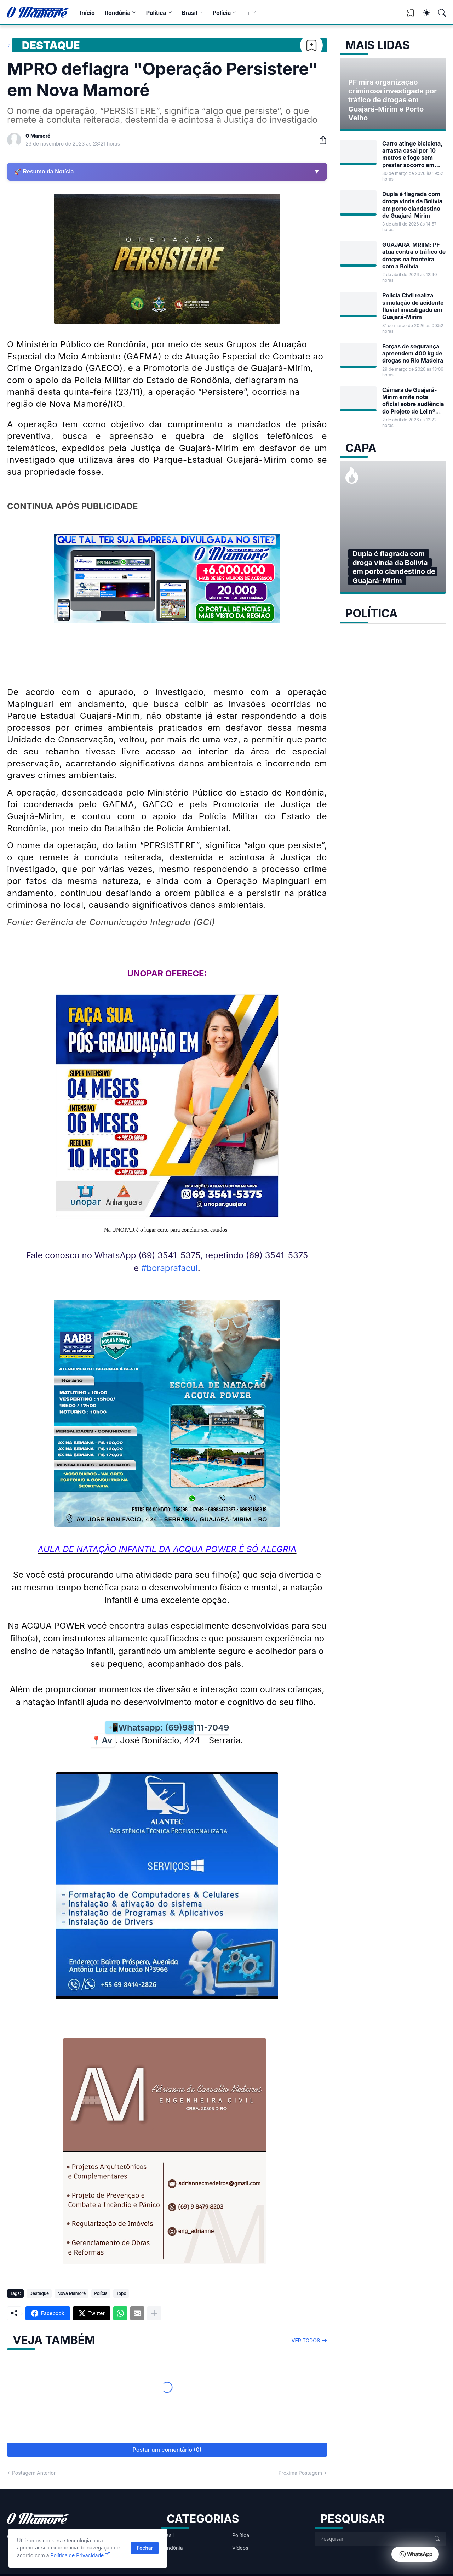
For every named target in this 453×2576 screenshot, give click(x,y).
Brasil (189, 12)
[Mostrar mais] (154, 2313)
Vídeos (240, 2548)
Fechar (145, 2548)
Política (156, 12)
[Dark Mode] (423, 13)
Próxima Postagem (300, 2473)
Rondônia (118, 12)
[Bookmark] (311, 45)
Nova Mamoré (71, 2293)
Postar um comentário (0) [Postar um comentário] (167, 2449)
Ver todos (306, 2340)
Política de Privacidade (77, 2555)
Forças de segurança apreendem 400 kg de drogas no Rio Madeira (412, 353)
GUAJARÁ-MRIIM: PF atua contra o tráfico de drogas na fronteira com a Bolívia (414, 255)
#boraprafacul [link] (169, 1268)
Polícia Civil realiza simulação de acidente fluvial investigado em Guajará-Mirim (413, 306)
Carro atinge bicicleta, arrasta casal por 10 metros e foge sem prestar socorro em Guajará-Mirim (412, 154)
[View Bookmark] (410, 15)
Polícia (222, 12)
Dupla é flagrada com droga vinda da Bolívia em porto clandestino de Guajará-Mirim (412, 204)
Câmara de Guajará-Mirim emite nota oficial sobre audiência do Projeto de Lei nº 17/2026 (413, 400)
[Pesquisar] (439, 13)
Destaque (51, 45)
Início (87, 12)
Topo (121, 2293)
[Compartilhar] (320, 140)
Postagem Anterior (34, 2473)
